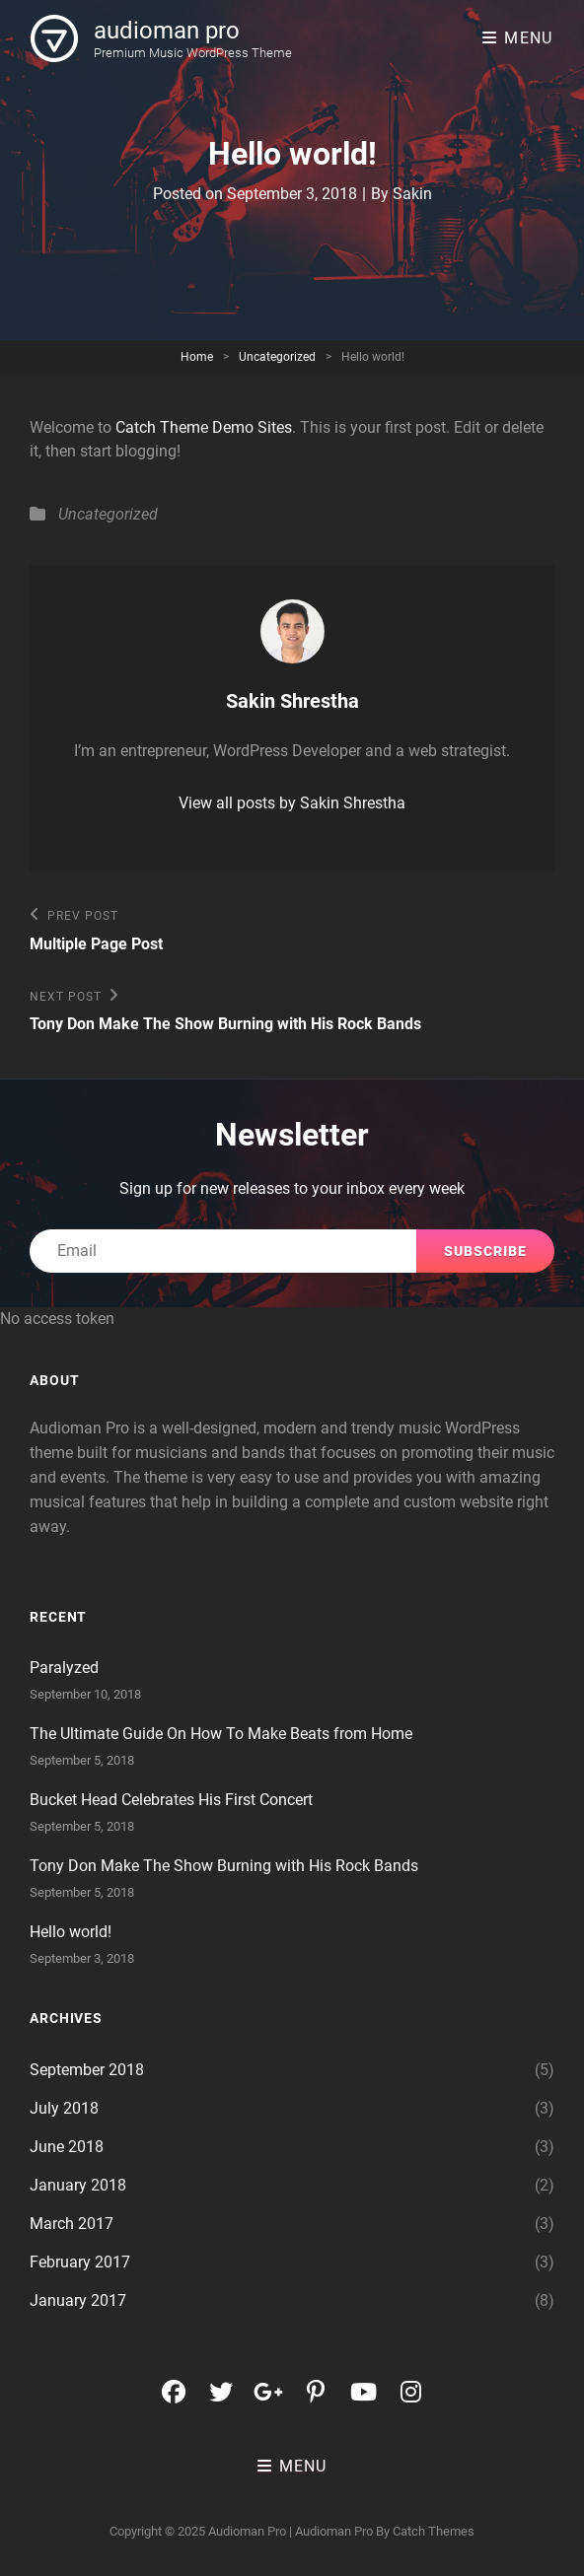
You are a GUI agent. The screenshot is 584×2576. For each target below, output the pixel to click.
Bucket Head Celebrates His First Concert (171, 1799)
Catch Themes (433, 2531)
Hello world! (70, 1931)
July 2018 (64, 2108)
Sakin (412, 193)
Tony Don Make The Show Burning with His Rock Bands (224, 1865)
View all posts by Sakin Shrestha (292, 803)
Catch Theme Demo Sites (203, 427)
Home (197, 357)
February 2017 (80, 2262)
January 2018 (78, 2185)
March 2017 (71, 2223)
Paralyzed (64, 1667)
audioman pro (167, 30)
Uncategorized (277, 357)
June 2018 (67, 2146)
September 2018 (87, 2069)
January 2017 (78, 2300)
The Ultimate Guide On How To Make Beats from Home (221, 1733)
